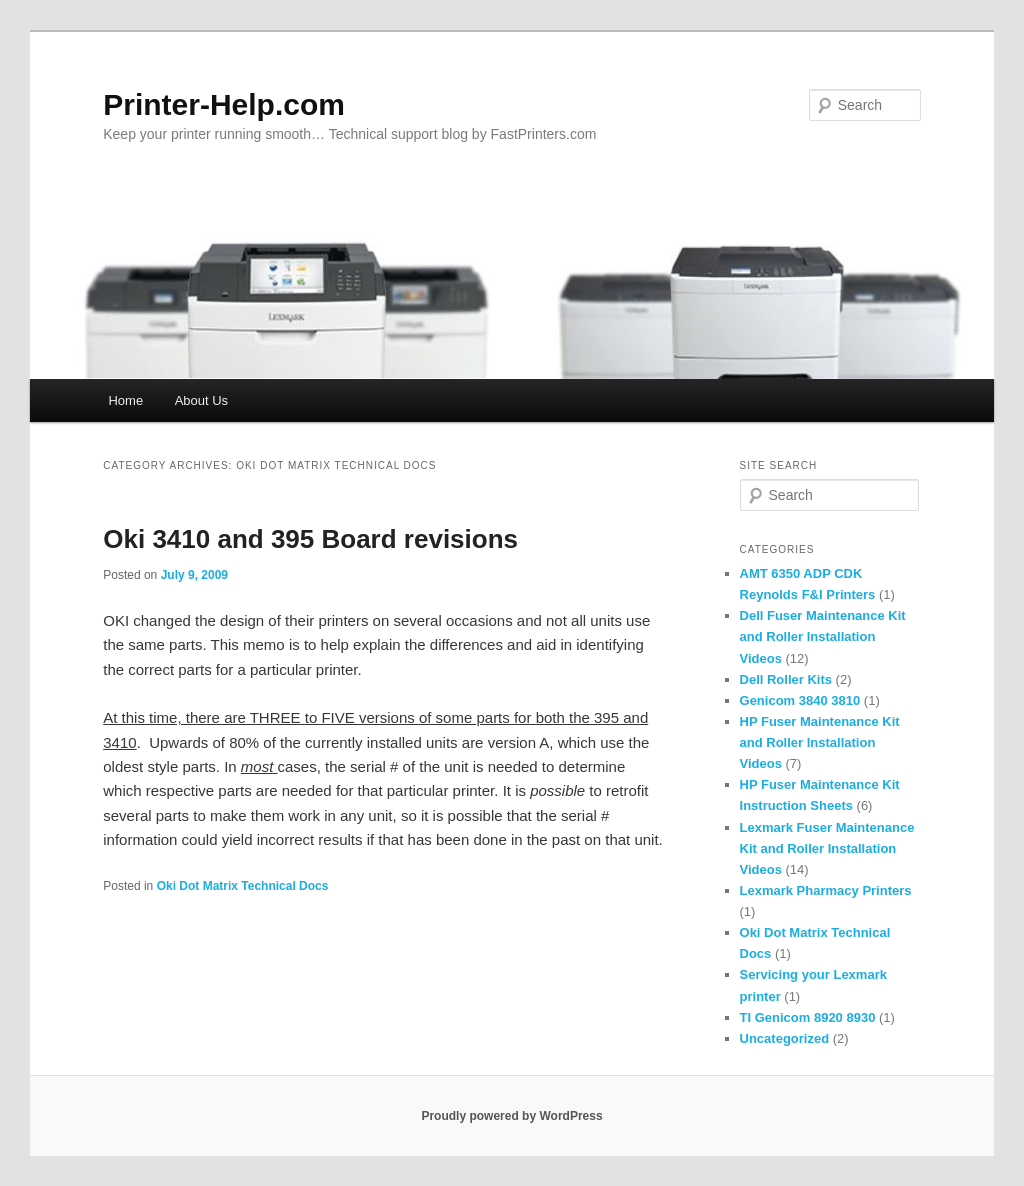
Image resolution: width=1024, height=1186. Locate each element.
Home (125, 400)
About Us (201, 400)
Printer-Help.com (224, 104)
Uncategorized (785, 1038)
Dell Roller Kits (786, 679)
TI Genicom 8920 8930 (808, 1017)
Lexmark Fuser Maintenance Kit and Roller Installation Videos (827, 848)
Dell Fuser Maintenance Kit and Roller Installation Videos (823, 636)
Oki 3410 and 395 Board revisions (310, 539)
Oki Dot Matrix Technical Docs (243, 886)
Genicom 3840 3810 (800, 700)
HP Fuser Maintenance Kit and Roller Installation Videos (820, 742)
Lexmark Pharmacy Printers (826, 890)
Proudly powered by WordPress (511, 1116)
